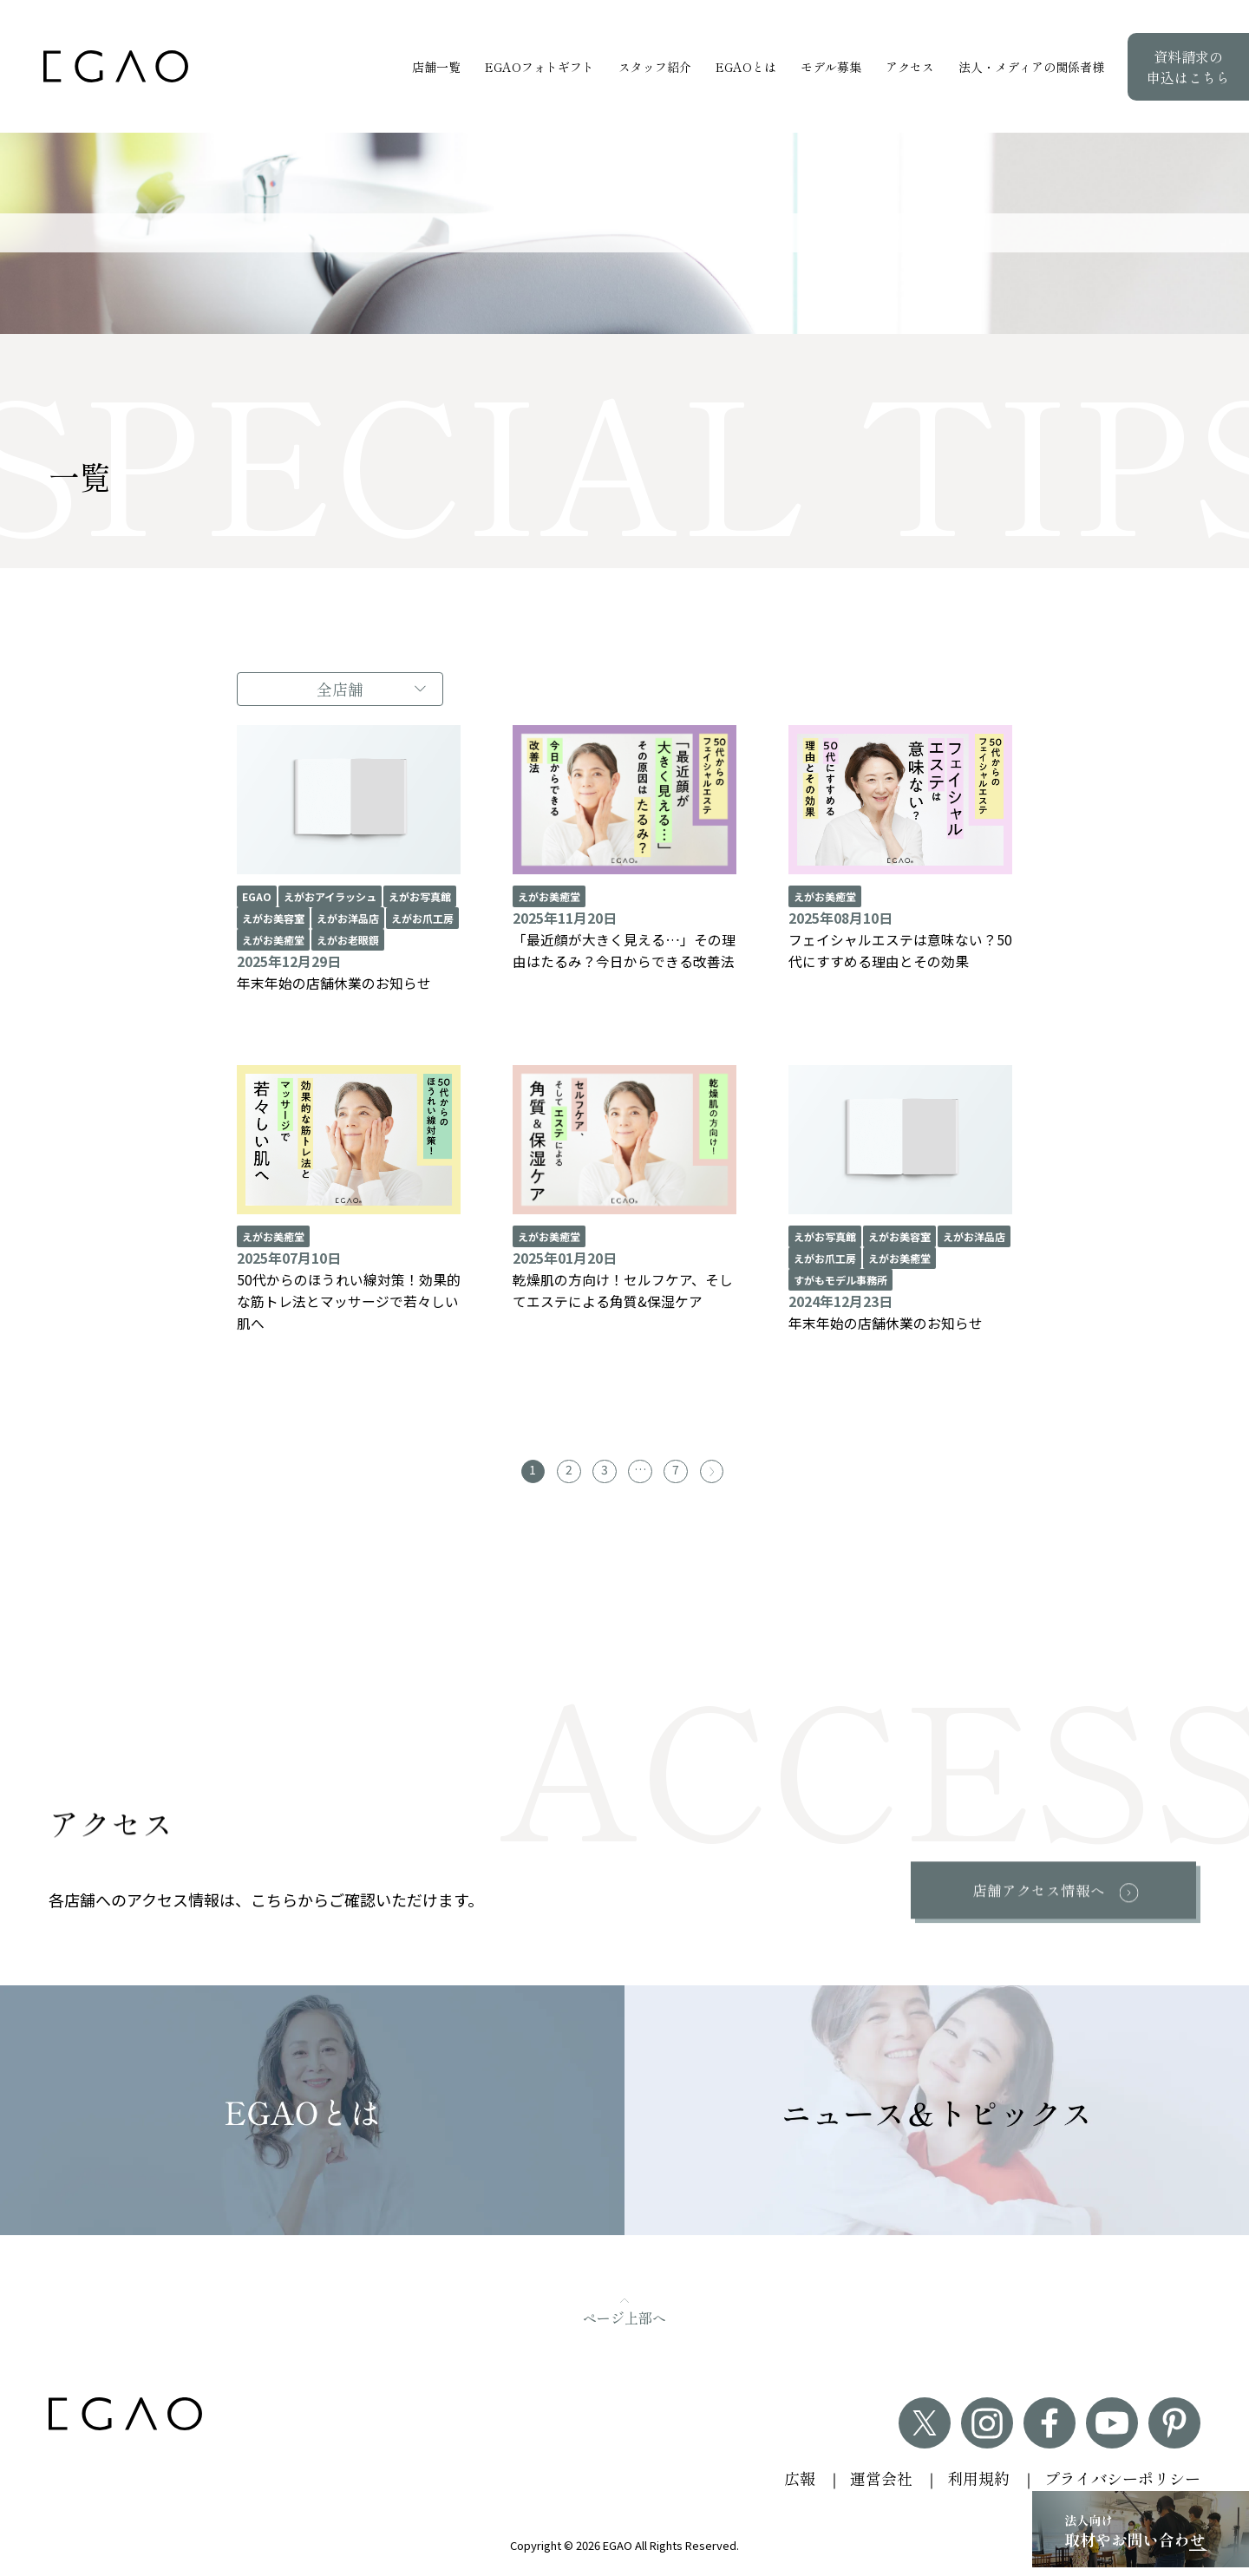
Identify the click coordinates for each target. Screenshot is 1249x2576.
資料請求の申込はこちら (1188, 67)
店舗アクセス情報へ (1037, 1896)
